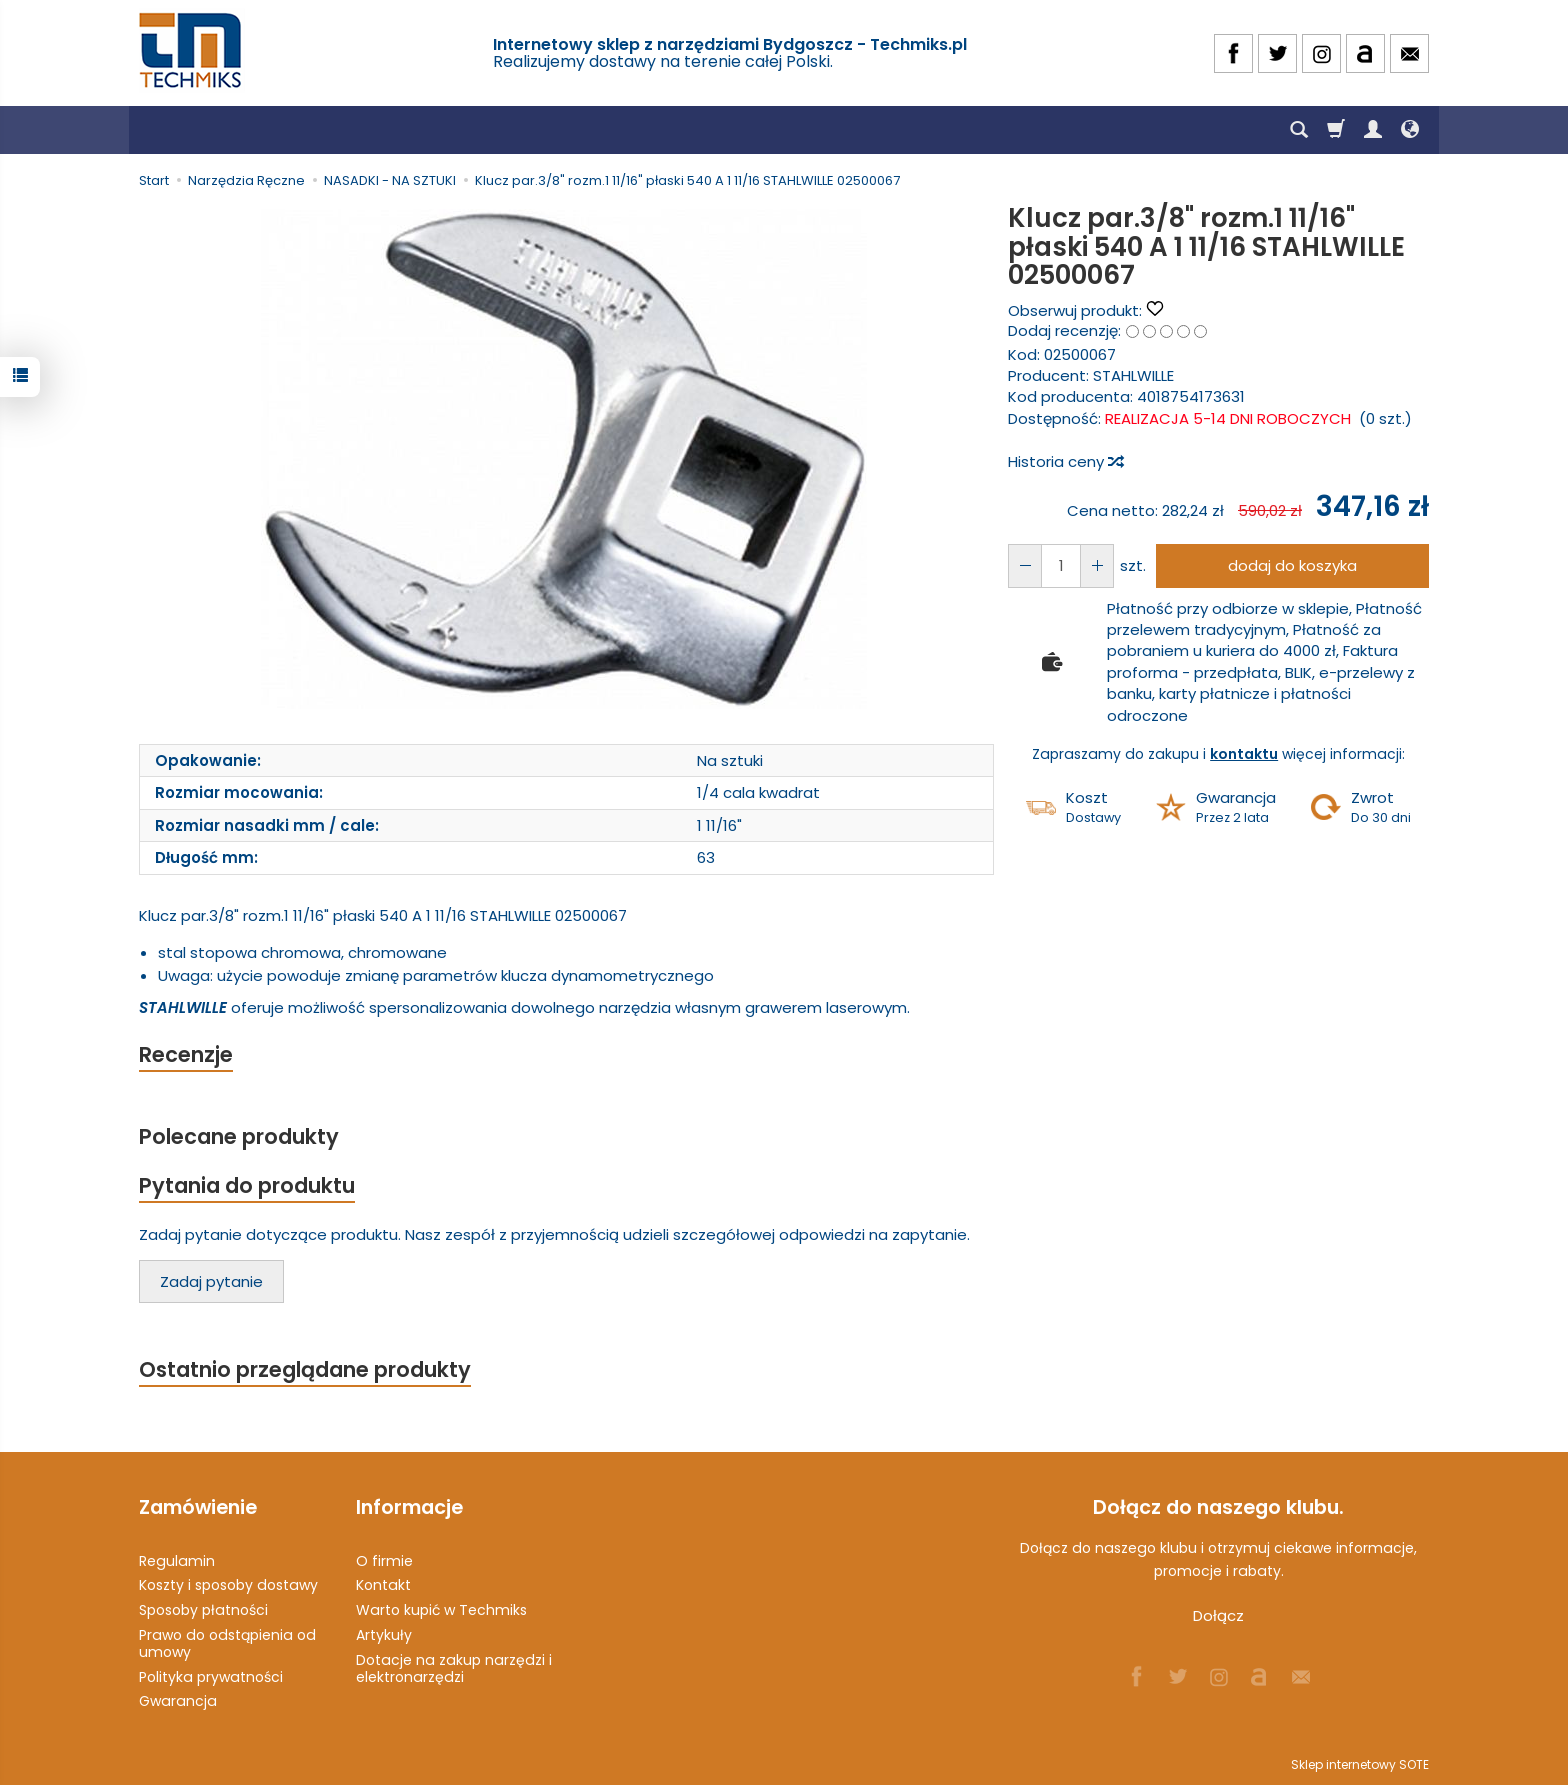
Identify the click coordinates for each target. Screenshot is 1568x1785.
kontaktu (1244, 754)
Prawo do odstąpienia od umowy (227, 1643)
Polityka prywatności (211, 1677)
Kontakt (383, 1585)
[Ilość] (1061, 565)
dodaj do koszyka (1292, 565)
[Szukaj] (1299, 130)
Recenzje (186, 1054)
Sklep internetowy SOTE (1360, 1764)
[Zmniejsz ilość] (1097, 565)
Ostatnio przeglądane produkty (305, 1369)
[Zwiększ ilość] (1025, 565)
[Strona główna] (192, 50)
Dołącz (1218, 1615)
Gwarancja (178, 1701)
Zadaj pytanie (211, 1281)
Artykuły (384, 1635)
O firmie (384, 1561)
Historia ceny (1065, 461)
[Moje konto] (1373, 130)
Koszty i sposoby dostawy (228, 1585)
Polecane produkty (239, 1136)
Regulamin (177, 1561)
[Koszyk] (1336, 130)
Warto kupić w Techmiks (441, 1610)
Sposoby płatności (203, 1610)
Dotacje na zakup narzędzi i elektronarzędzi (454, 1668)
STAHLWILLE (1133, 375)
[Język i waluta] (1410, 130)
